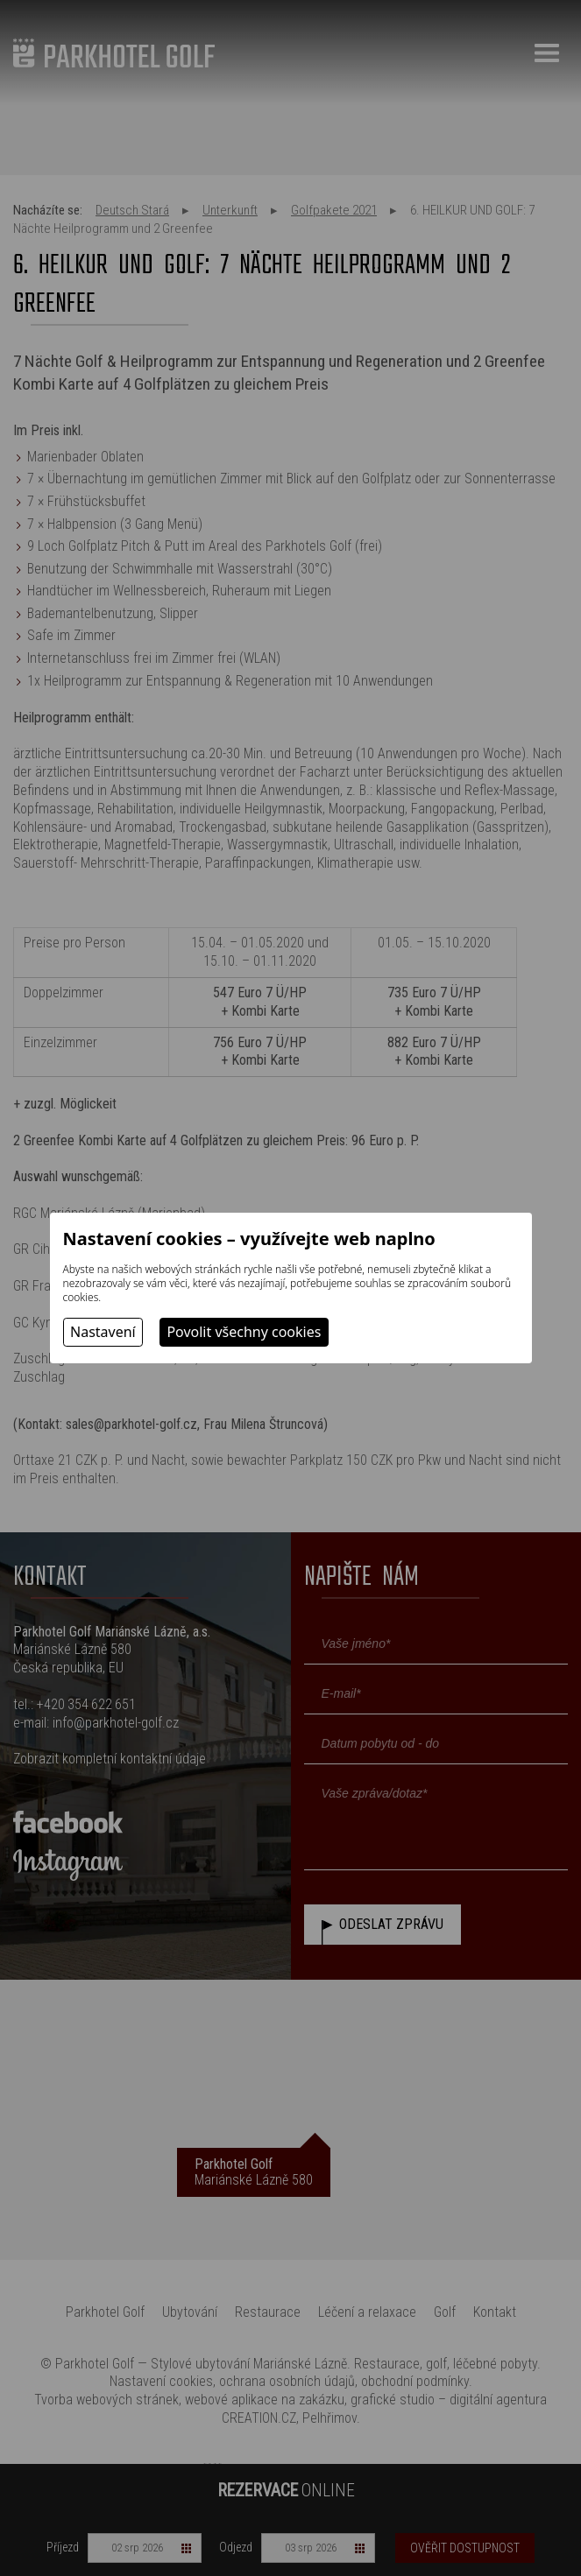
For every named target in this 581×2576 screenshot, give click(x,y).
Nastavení (103, 1331)
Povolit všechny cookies (244, 1331)
